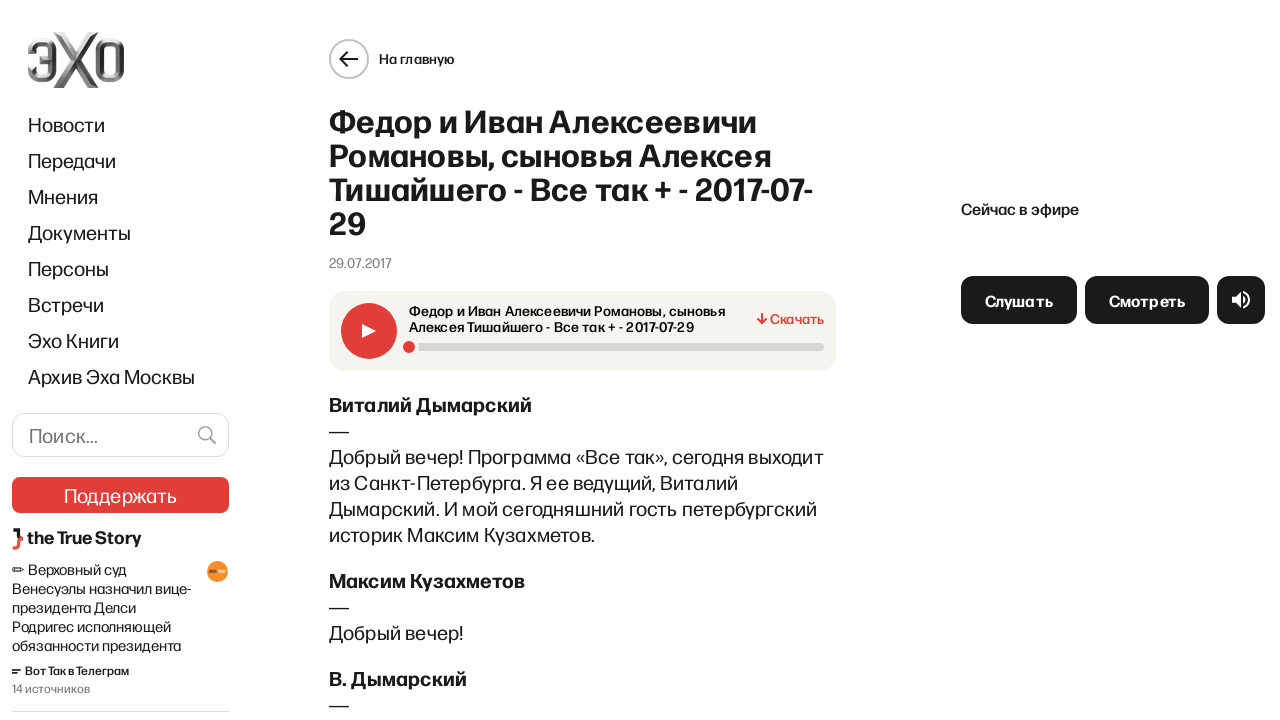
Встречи (66, 304)
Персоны (68, 268)
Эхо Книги (73, 340)
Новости (66, 124)
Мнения (63, 196)
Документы (79, 232)
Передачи (72, 160)
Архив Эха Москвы (111, 376)
